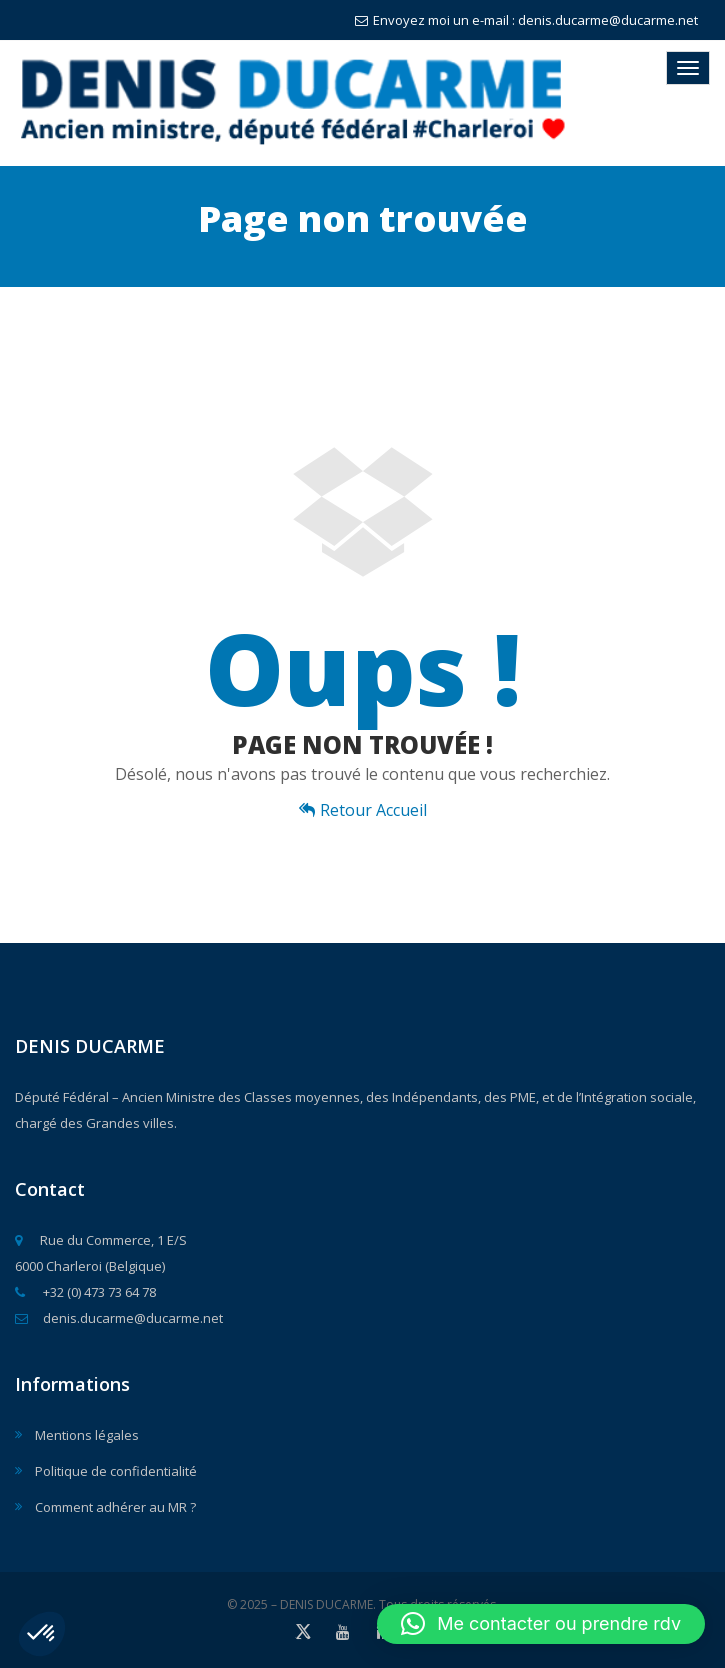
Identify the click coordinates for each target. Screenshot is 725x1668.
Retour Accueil (363, 810)
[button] (42, 1634)
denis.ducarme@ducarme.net (119, 1318)
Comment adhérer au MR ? (115, 1507)
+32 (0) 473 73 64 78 (85, 1292)
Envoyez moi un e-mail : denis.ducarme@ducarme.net (526, 20)
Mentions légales (87, 1435)
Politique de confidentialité (116, 1471)
